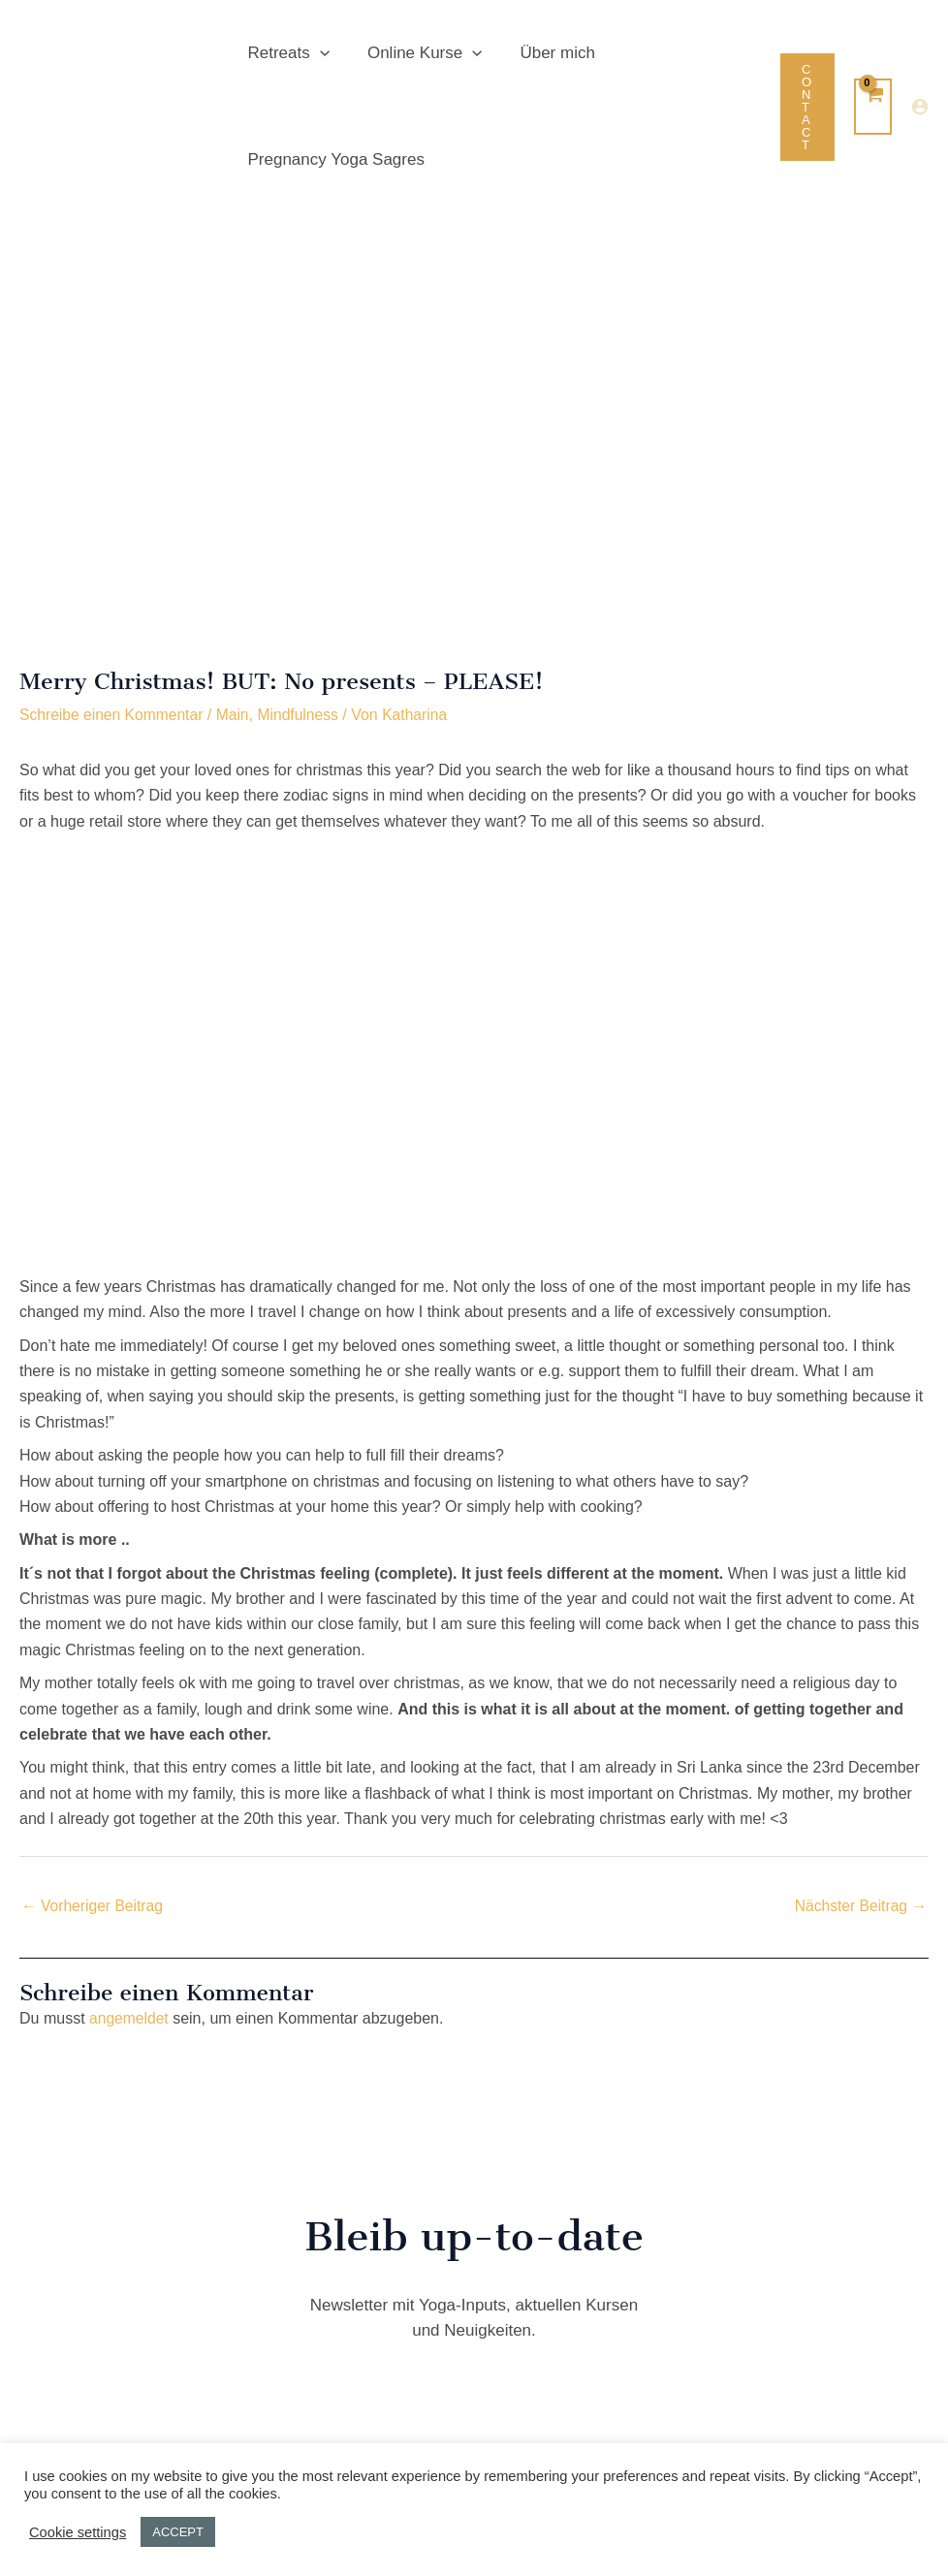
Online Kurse (417, 53)
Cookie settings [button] (77, 2532)
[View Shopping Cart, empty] (873, 107)
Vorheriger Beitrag (93, 1905)
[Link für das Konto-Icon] (920, 106)
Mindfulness (304, 715)
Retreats (286, 53)
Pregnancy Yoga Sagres (333, 159)
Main (237, 715)
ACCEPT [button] (178, 2532)
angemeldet (130, 2019)
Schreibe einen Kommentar (113, 715)
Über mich (545, 53)
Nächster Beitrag (859, 1905)
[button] (317, 53)
